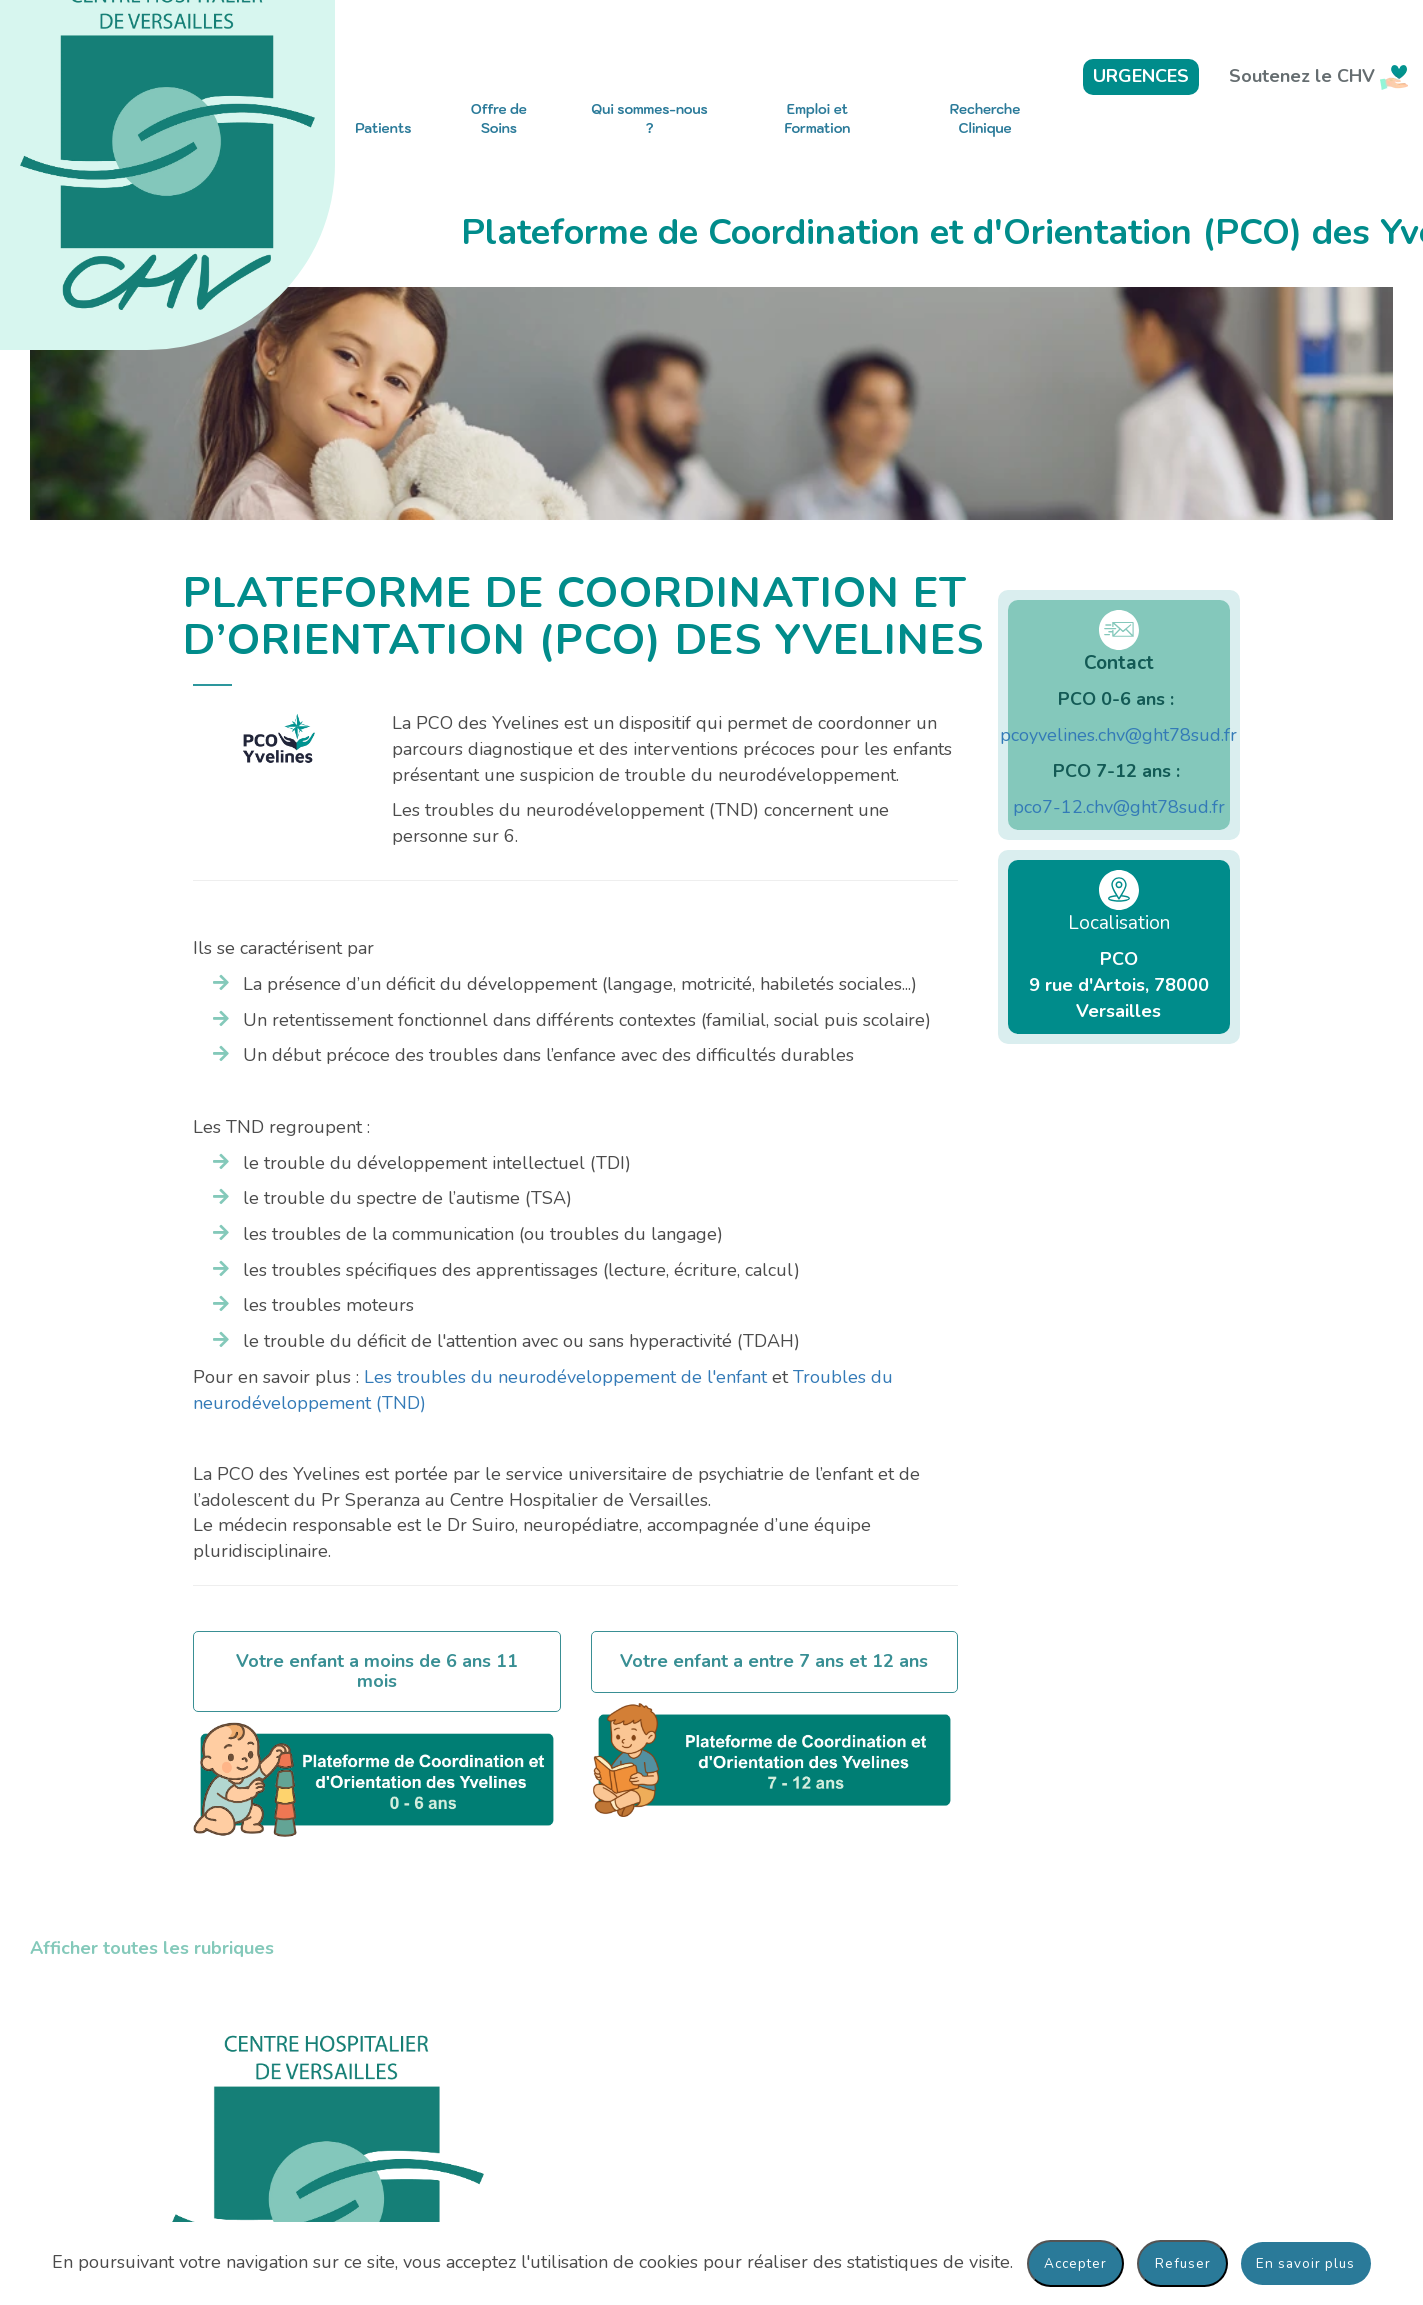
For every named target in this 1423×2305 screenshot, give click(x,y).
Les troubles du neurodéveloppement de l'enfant (565, 1377)
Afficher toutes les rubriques (152, 1948)
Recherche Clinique (985, 119)
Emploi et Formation (818, 119)
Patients (383, 128)
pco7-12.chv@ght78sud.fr (1119, 807)
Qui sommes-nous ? (649, 119)
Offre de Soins (499, 119)
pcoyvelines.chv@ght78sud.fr (1118, 735)
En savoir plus (1305, 2263)
